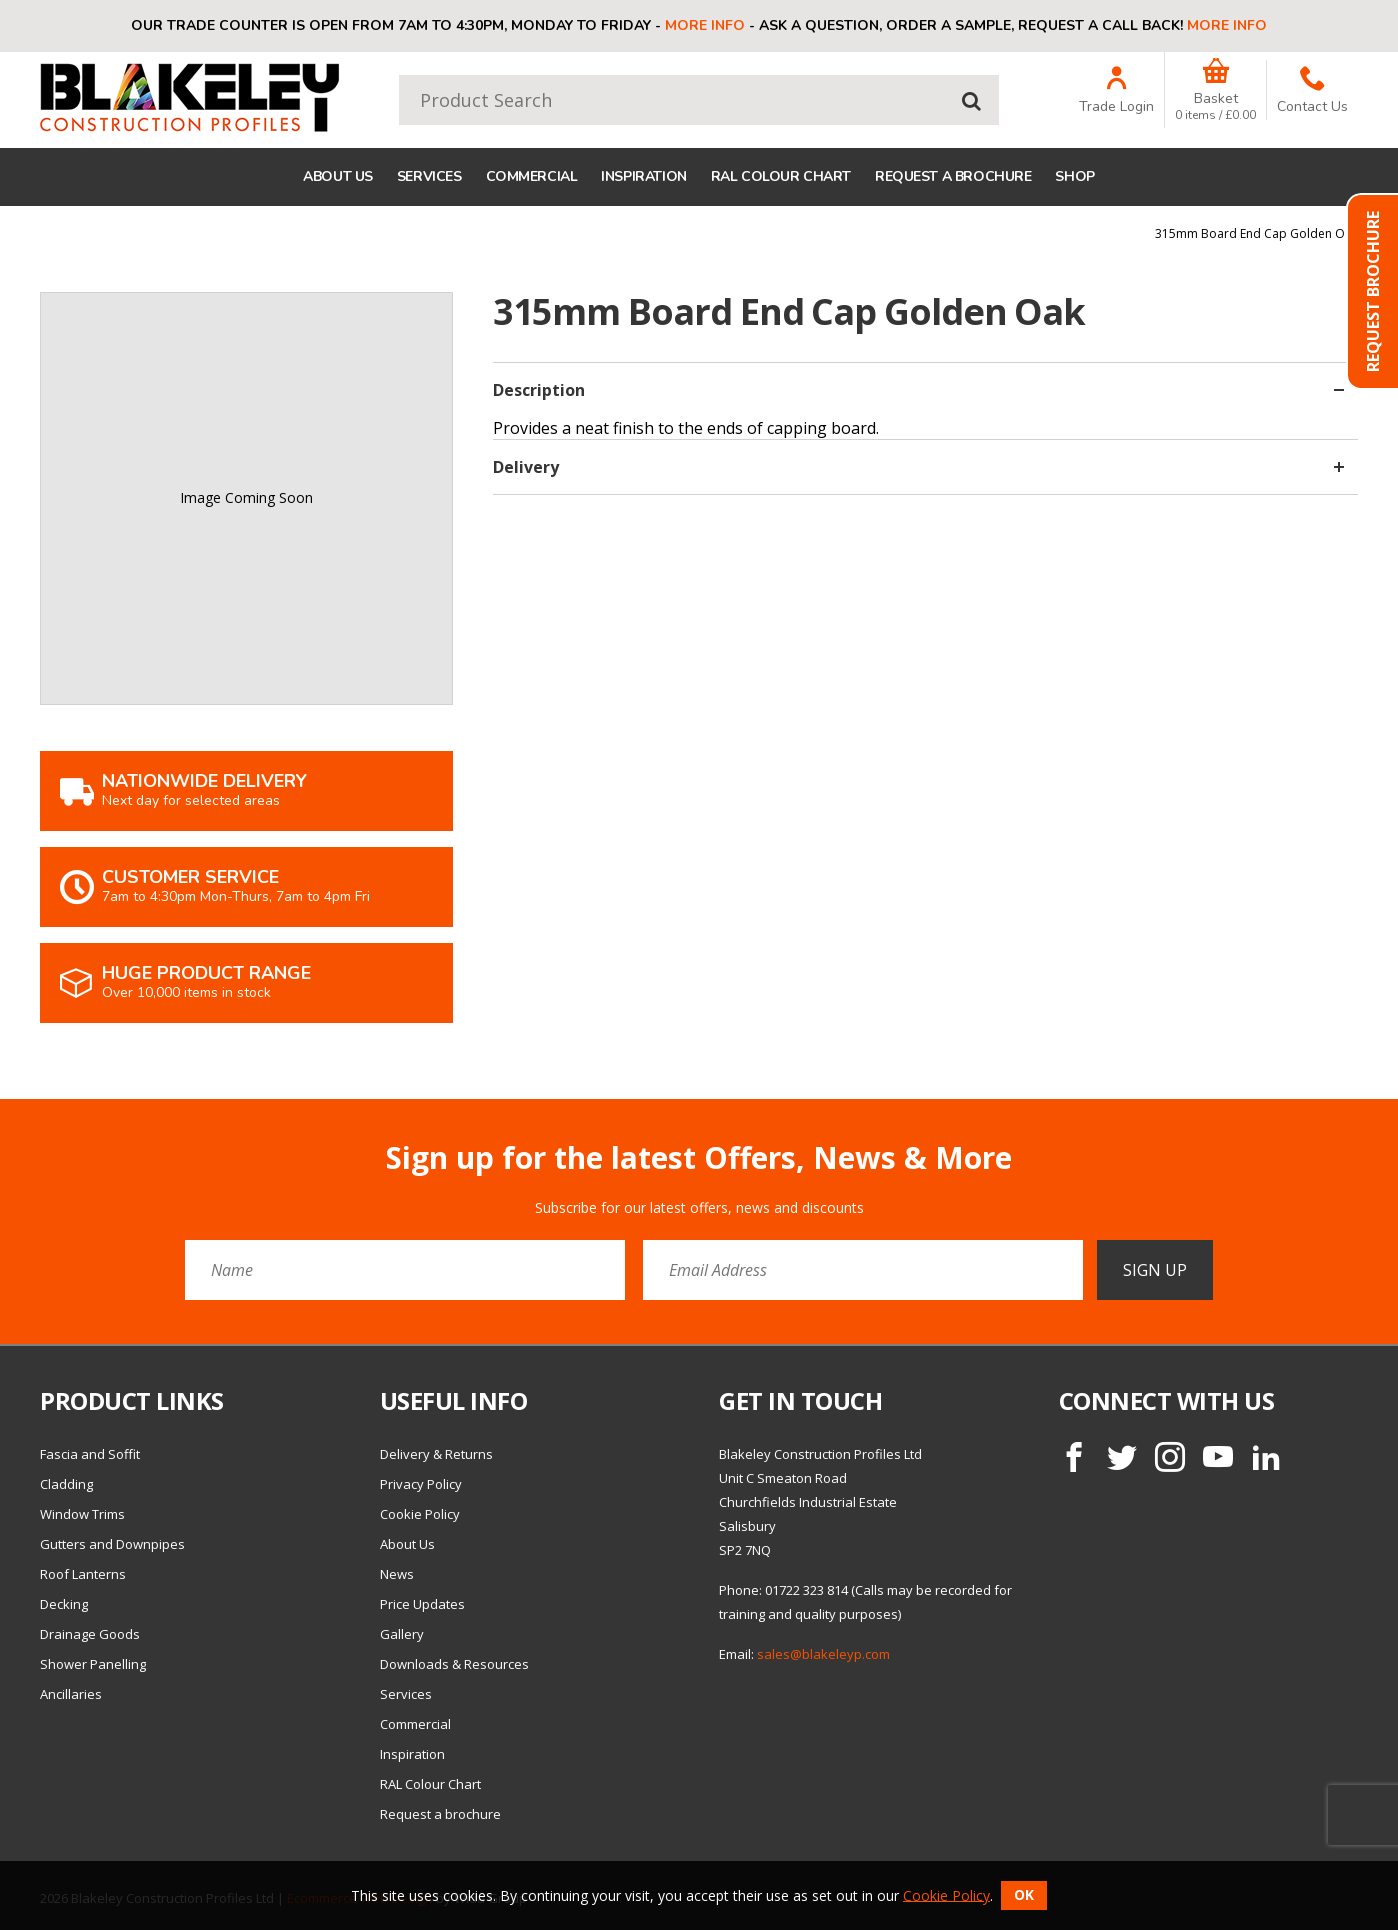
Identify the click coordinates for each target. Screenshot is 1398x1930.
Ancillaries (71, 1694)
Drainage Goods (90, 1634)
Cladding (66, 1484)
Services (429, 176)
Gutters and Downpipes (112, 1544)
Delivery (918, 467)
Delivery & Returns (436, 1454)
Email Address (0, 1125)
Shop (1074, 176)
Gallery (402, 1634)
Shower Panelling (93, 1664)
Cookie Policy (420, 1514)
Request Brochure (1373, 291)
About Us (338, 176)
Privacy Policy (421, 1484)
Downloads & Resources (454, 1664)
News (397, 1574)
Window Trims (82, 1514)
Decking (64, 1604)
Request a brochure (953, 176)
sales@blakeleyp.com (823, 1654)
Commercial (532, 176)
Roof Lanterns (83, 1574)
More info (705, 25)
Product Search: (399, 75)
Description (918, 390)
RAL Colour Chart (781, 176)
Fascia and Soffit (90, 1454)
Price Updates (422, 1604)
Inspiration (643, 176)
